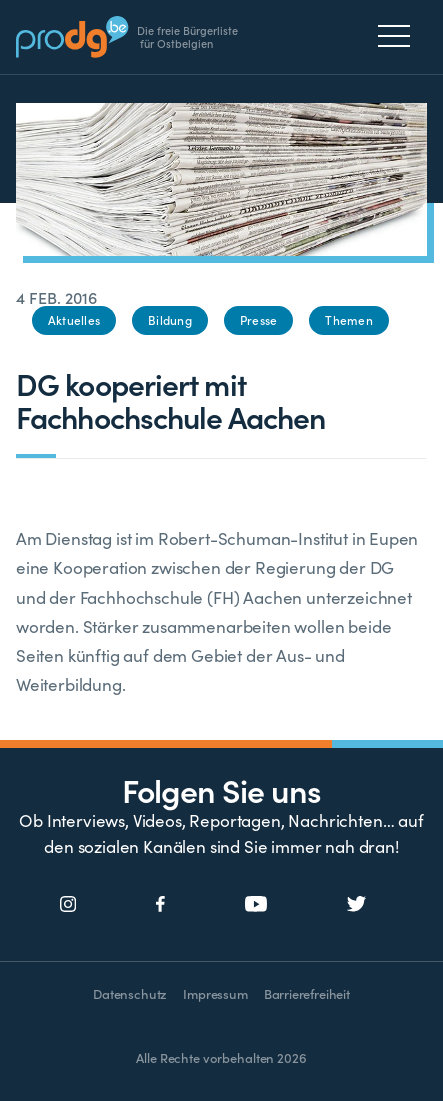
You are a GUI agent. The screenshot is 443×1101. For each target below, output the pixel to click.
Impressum (215, 993)
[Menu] (399, 36)
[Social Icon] (68, 905)
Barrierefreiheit (307, 993)
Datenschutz (130, 993)
